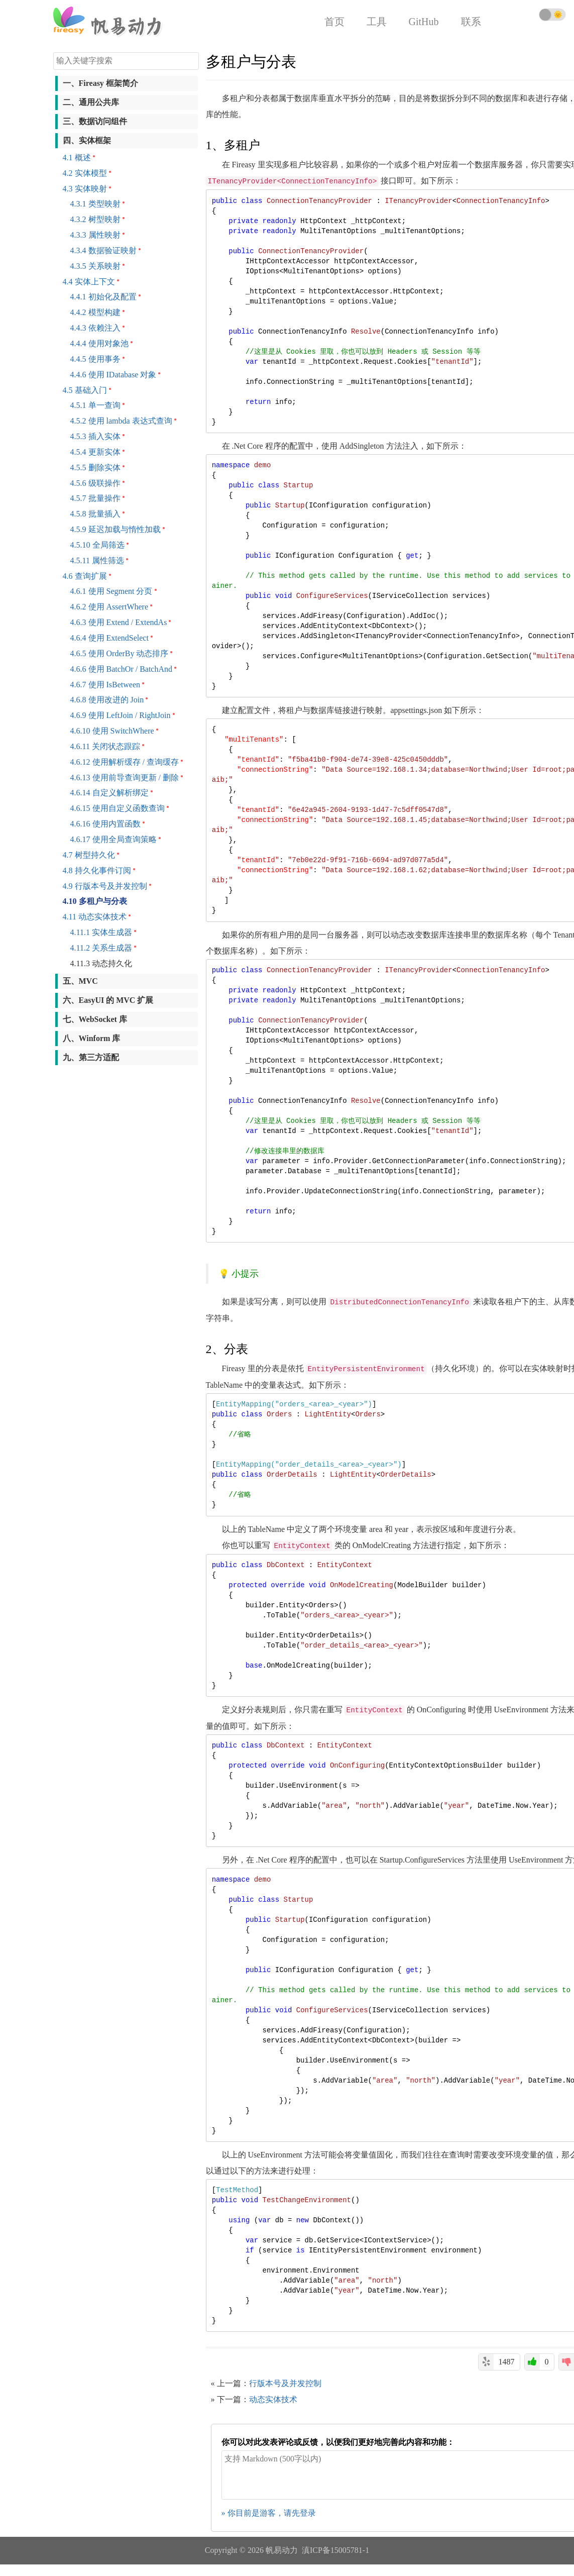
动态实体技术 (273, 2399)
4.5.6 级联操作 (95, 483)
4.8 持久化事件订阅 (97, 870)
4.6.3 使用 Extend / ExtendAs (118, 622)
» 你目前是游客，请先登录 (268, 2513)
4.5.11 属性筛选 (97, 560)
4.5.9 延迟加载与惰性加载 (115, 529)
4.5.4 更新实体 (95, 452)
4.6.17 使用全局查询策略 (113, 839)
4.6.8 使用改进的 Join (107, 699)
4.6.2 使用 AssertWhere (109, 606)
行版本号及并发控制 (285, 2383)
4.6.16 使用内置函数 (105, 823)
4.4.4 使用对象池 (99, 343)
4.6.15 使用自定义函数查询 (117, 808)
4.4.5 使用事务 (95, 359)
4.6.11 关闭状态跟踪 (105, 746)
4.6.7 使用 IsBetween (105, 684)
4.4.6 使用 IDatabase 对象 (113, 374)
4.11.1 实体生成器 (101, 932)
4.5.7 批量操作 (95, 498)
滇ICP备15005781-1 (335, 2550)
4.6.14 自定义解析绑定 (109, 792)
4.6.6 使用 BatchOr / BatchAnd (121, 669)
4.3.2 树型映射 (95, 219)
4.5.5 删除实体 (95, 467)
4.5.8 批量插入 (95, 513)
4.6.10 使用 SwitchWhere (112, 731)
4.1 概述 (77, 157)
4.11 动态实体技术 (95, 916)
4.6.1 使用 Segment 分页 (111, 591)
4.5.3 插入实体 (95, 436)
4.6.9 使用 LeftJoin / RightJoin (120, 715)
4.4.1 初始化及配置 (103, 296)
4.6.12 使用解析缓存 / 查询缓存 (124, 762)
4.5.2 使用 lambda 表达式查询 (121, 421)
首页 (334, 21)
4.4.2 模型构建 (95, 312)
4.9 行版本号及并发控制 (105, 886)
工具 (377, 21)
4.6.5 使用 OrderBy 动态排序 (119, 653)
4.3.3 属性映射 (95, 235)
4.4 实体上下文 (89, 281)
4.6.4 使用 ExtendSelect (109, 638)
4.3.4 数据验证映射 (103, 250)
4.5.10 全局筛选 (97, 545)
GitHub (424, 21)
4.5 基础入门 (85, 390)
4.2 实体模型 (85, 173)
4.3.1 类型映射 (95, 203)
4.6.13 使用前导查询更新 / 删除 (124, 777)
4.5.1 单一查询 (95, 405)
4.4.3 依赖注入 (95, 328)
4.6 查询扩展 (85, 576)
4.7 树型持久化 (89, 855)
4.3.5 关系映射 (95, 266)
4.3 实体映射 (85, 188)
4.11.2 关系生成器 (101, 948)
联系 (471, 21)
